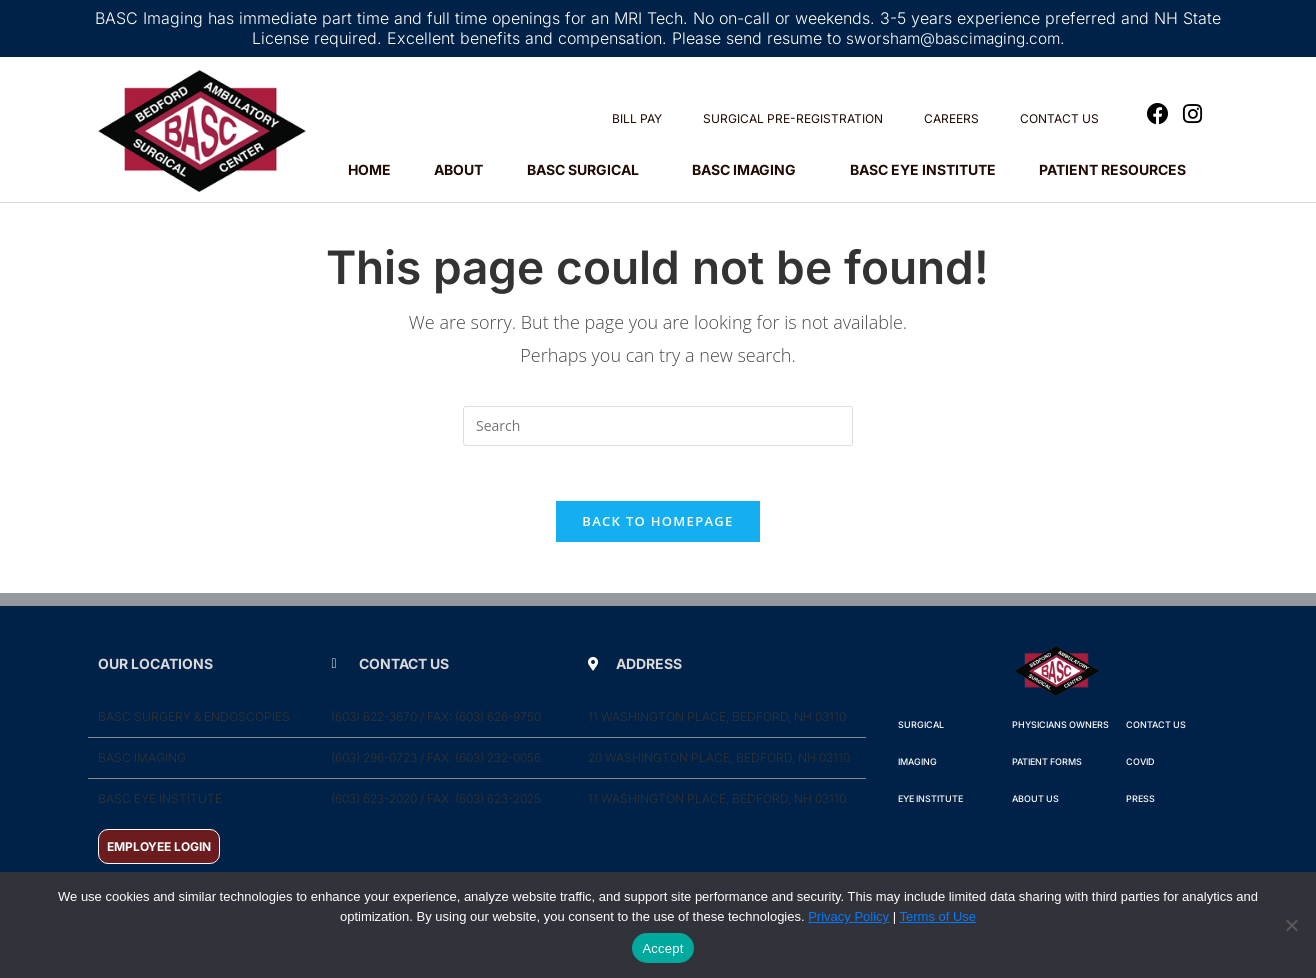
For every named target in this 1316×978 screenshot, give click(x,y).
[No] (1291, 925)
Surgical (921, 730)
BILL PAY (637, 118)
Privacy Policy (848, 916)
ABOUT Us (1035, 804)
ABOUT (458, 169)
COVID (1140, 767)
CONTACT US (1059, 118)
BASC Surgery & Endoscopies (194, 722)
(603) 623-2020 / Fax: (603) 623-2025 (436, 804)
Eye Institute (930, 804)
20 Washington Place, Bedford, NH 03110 (719, 763)
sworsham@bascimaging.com (952, 38)
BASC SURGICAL (588, 171)
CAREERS (951, 118)
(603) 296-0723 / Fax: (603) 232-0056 (436, 763)
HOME (369, 169)
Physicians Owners (1060, 730)
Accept (662, 948)
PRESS (1140, 804)
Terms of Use (938, 916)
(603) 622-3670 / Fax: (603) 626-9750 (436, 722)
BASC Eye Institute (160, 804)
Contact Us (1156, 730)
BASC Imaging (142, 763)
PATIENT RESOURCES (1117, 171)
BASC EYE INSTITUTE (923, 169)
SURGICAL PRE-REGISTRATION (793, 118)
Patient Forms (1047, 767)
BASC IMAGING (749, 171)
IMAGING (917, 767)
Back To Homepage (657, 527)
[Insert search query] (658, 426)
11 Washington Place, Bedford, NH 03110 (717, 722)
